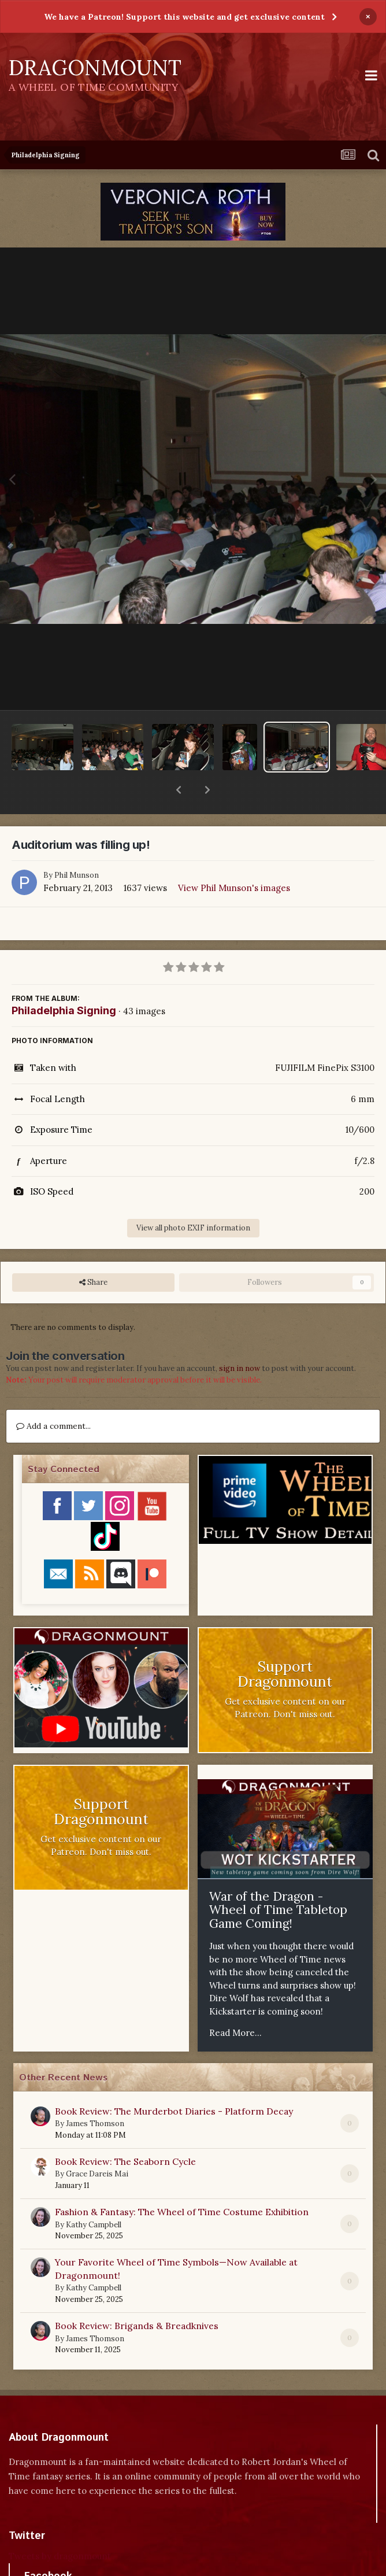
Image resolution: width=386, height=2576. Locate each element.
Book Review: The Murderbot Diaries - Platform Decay (174, 2081)
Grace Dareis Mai (97, 2144)
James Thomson (95, 2093)
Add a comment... (53, 1396)
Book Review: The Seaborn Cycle (125, 2131)
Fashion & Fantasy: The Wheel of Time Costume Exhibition (182, 2181)
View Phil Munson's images (234, 857)
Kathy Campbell (93, 2195)
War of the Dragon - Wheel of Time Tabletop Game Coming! (278, 1879)
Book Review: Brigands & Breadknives (136, 2295)
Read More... (235, 2002)
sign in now (239, 1338)
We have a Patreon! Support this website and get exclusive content (184, 17)
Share (93, 1252)
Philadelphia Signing (64, 980)
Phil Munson (76, 845)
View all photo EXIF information (193, 1198)
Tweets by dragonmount (60, 2525)
